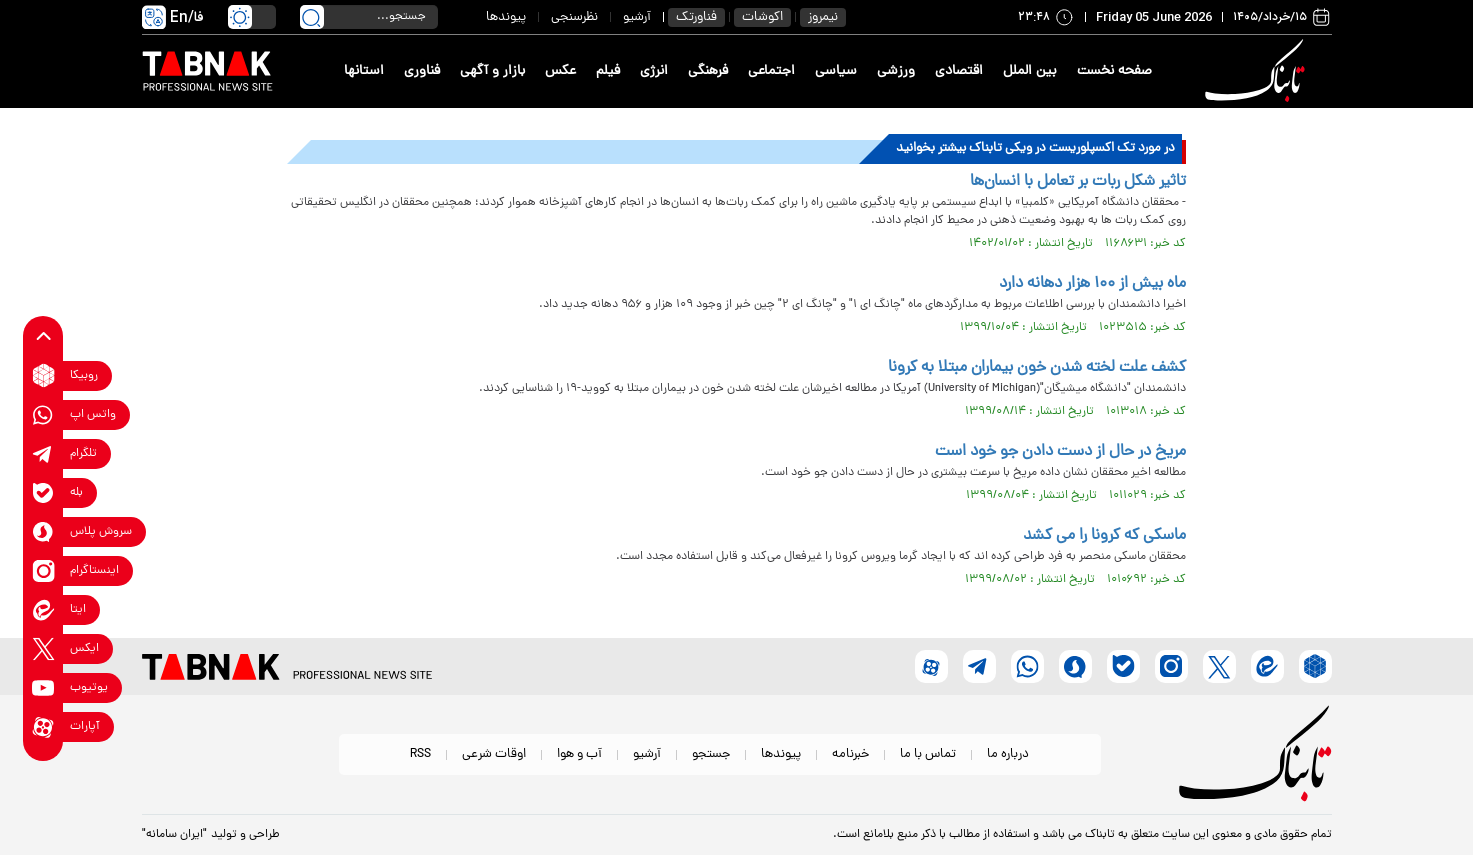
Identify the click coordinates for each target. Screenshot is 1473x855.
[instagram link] (43, 570)
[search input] (369, 17)
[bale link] (43, 492)
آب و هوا (579, 754)
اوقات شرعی (494, 754)
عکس (560, 71)
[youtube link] (43, 687)
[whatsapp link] (43, 414)
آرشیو (637, 17)
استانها (364, 71)
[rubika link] (43, 375)
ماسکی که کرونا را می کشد (1104, 536)
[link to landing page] (1259, 71)
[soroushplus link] (43, 531)
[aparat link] (43, 726)
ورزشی (896, 71)
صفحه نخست (1114, 71)
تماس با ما (928, 754)
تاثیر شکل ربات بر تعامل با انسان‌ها (1078, 182)
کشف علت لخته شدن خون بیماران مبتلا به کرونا (1037, 368)
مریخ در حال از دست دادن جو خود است (1060, 452)
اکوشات (762, 17)
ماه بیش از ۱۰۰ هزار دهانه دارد (1092, 284)
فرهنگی (708, 71)
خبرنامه (850, 754)
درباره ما (1008, 754)
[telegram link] (43, 453)
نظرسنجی (574, 17)
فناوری (422, 71)
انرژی (654, 71)
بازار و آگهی (492, 71)
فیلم (608, 71)
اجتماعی (771, 71)
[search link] (312, 17)
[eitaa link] (43, 609)
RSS (420, 754)
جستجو (711, 754)
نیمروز (823, 17)
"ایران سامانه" (174, 835)
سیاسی (836, 71)
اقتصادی (959, 71)
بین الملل (1030, 71)
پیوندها (506, 17)
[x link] (43, 648)
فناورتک (696, 17)
